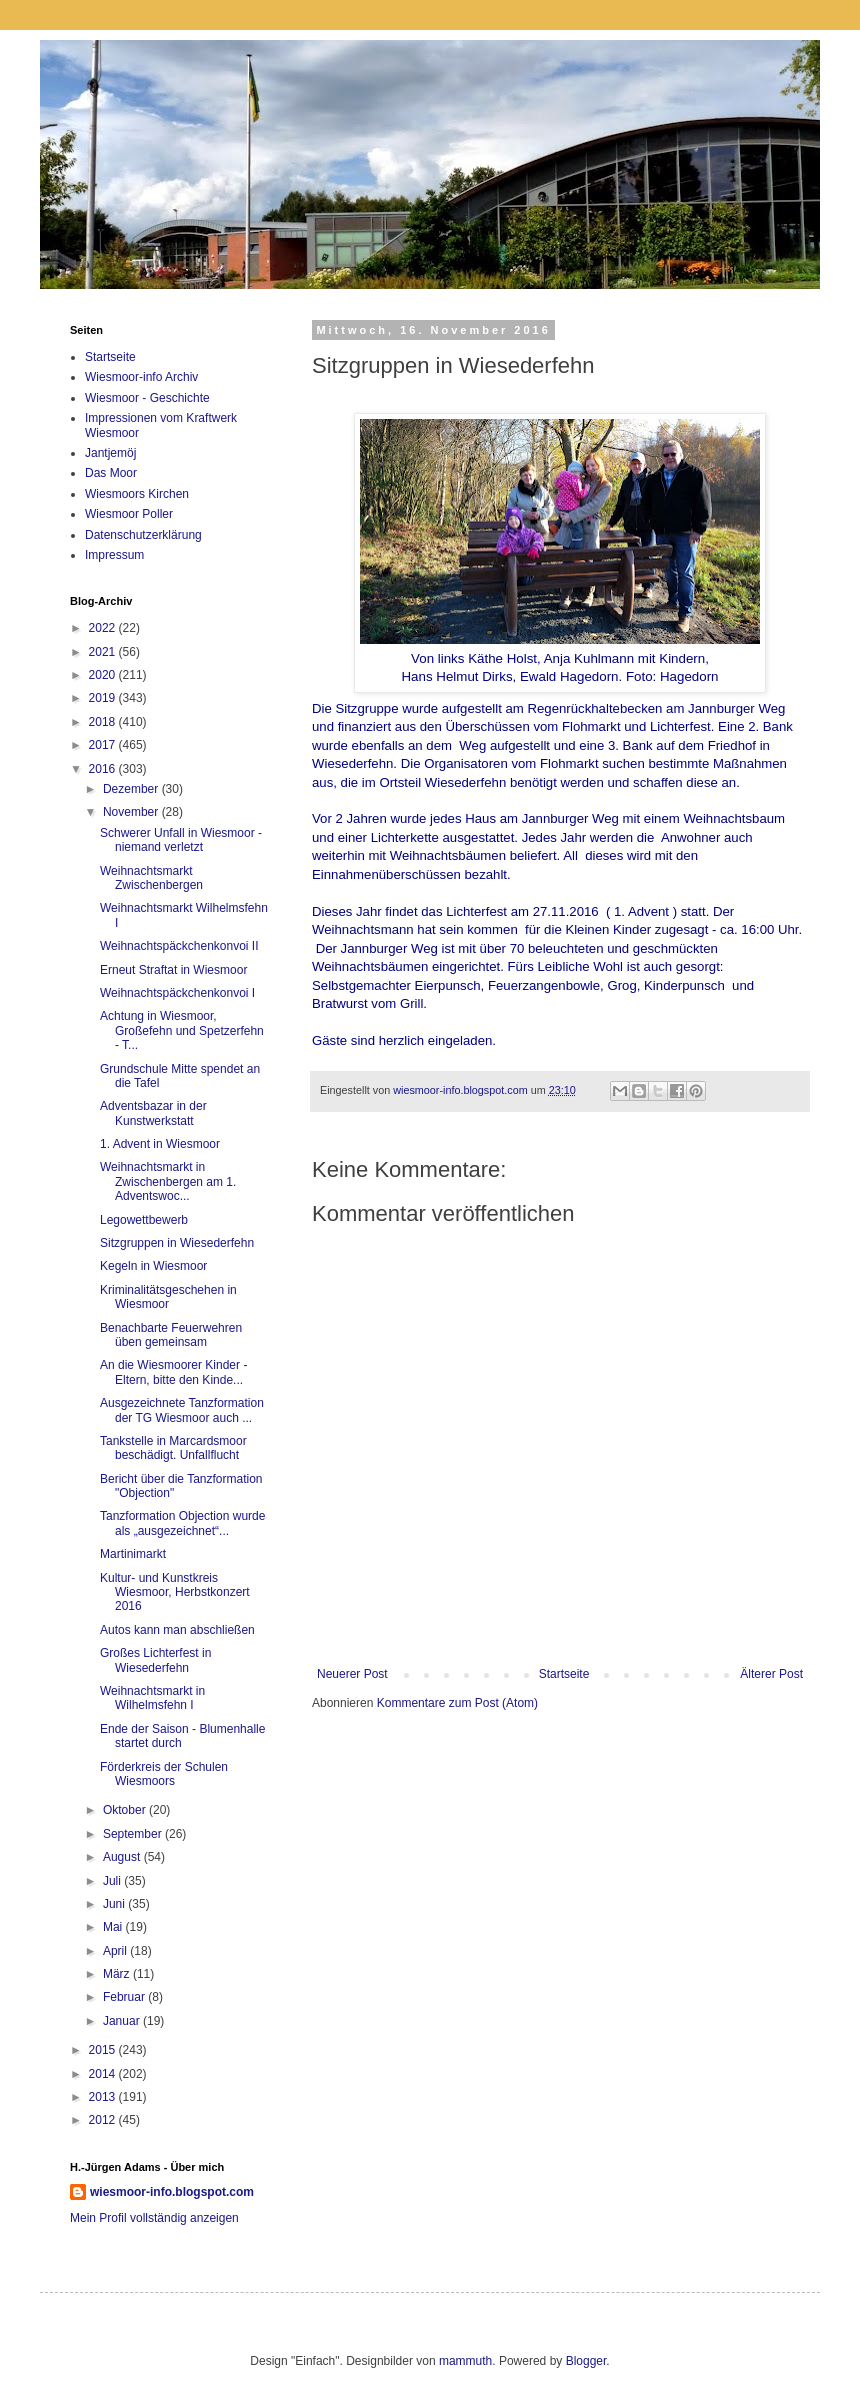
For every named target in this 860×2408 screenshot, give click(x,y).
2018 (104, 722)
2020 (104, 675)
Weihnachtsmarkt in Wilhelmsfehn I (152, 1698)
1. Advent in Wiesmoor (160, 1144)
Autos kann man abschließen (177, 1630)
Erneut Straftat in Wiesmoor (173, 970)
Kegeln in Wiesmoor (153, 1266)
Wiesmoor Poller (129, 514)
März (118, 1974)
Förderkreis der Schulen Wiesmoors (164, 1774)
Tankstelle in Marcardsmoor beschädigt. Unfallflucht (173, 1448)
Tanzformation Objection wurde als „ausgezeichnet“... (182, 1523)
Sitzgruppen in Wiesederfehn (177, 1243)
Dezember (132, 789)
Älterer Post (771, 1674)
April (116, 1951)
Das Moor (111, 473)
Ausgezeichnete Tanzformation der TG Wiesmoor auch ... (182, 1410)
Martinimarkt (133, 1554)
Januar (123, 2021)
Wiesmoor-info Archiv (141, 377)
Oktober (126, 1810)
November (132, 812)
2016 (104, 769)
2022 (104, 628)
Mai (114, 1927)
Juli (113, 1881)
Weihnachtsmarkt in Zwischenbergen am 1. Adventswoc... (168, 1181)
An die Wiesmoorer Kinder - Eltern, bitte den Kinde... (173, 1372)
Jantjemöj (110, 453)
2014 (104, 2074)
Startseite (564, 1674)
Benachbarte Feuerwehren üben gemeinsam (171, 1335)
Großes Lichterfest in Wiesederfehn (155, 1660)
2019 (104, 698)
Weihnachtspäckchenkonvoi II (179, 946)
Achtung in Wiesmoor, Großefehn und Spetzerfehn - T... (182, 1030)
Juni (115, 1904)
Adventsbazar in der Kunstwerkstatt (153, 1113)
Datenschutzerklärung (143, 535)
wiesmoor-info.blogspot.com (172, 2192)
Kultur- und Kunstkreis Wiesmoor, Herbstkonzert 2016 (175, 1592)
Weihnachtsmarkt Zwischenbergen (151, 878)
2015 (104, 2050)
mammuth (465, 2361)
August (123, 1857)
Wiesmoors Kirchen (137, 494)
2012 (104, 2120)
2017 (104, 745)
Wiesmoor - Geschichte (147, 398)
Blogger (586, 2361)
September (134, 1834)
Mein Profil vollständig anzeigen (154, 2218)
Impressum (114, 555)
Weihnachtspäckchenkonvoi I (177, 993)
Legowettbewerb (144, 1220)
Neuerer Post (352, 1674)
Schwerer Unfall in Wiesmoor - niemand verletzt (181, 840)
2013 (104, 2097)
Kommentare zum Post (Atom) (457, 1703)
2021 (104, 652)
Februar (125, 1997)
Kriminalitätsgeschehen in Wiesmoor (168, 1297)
